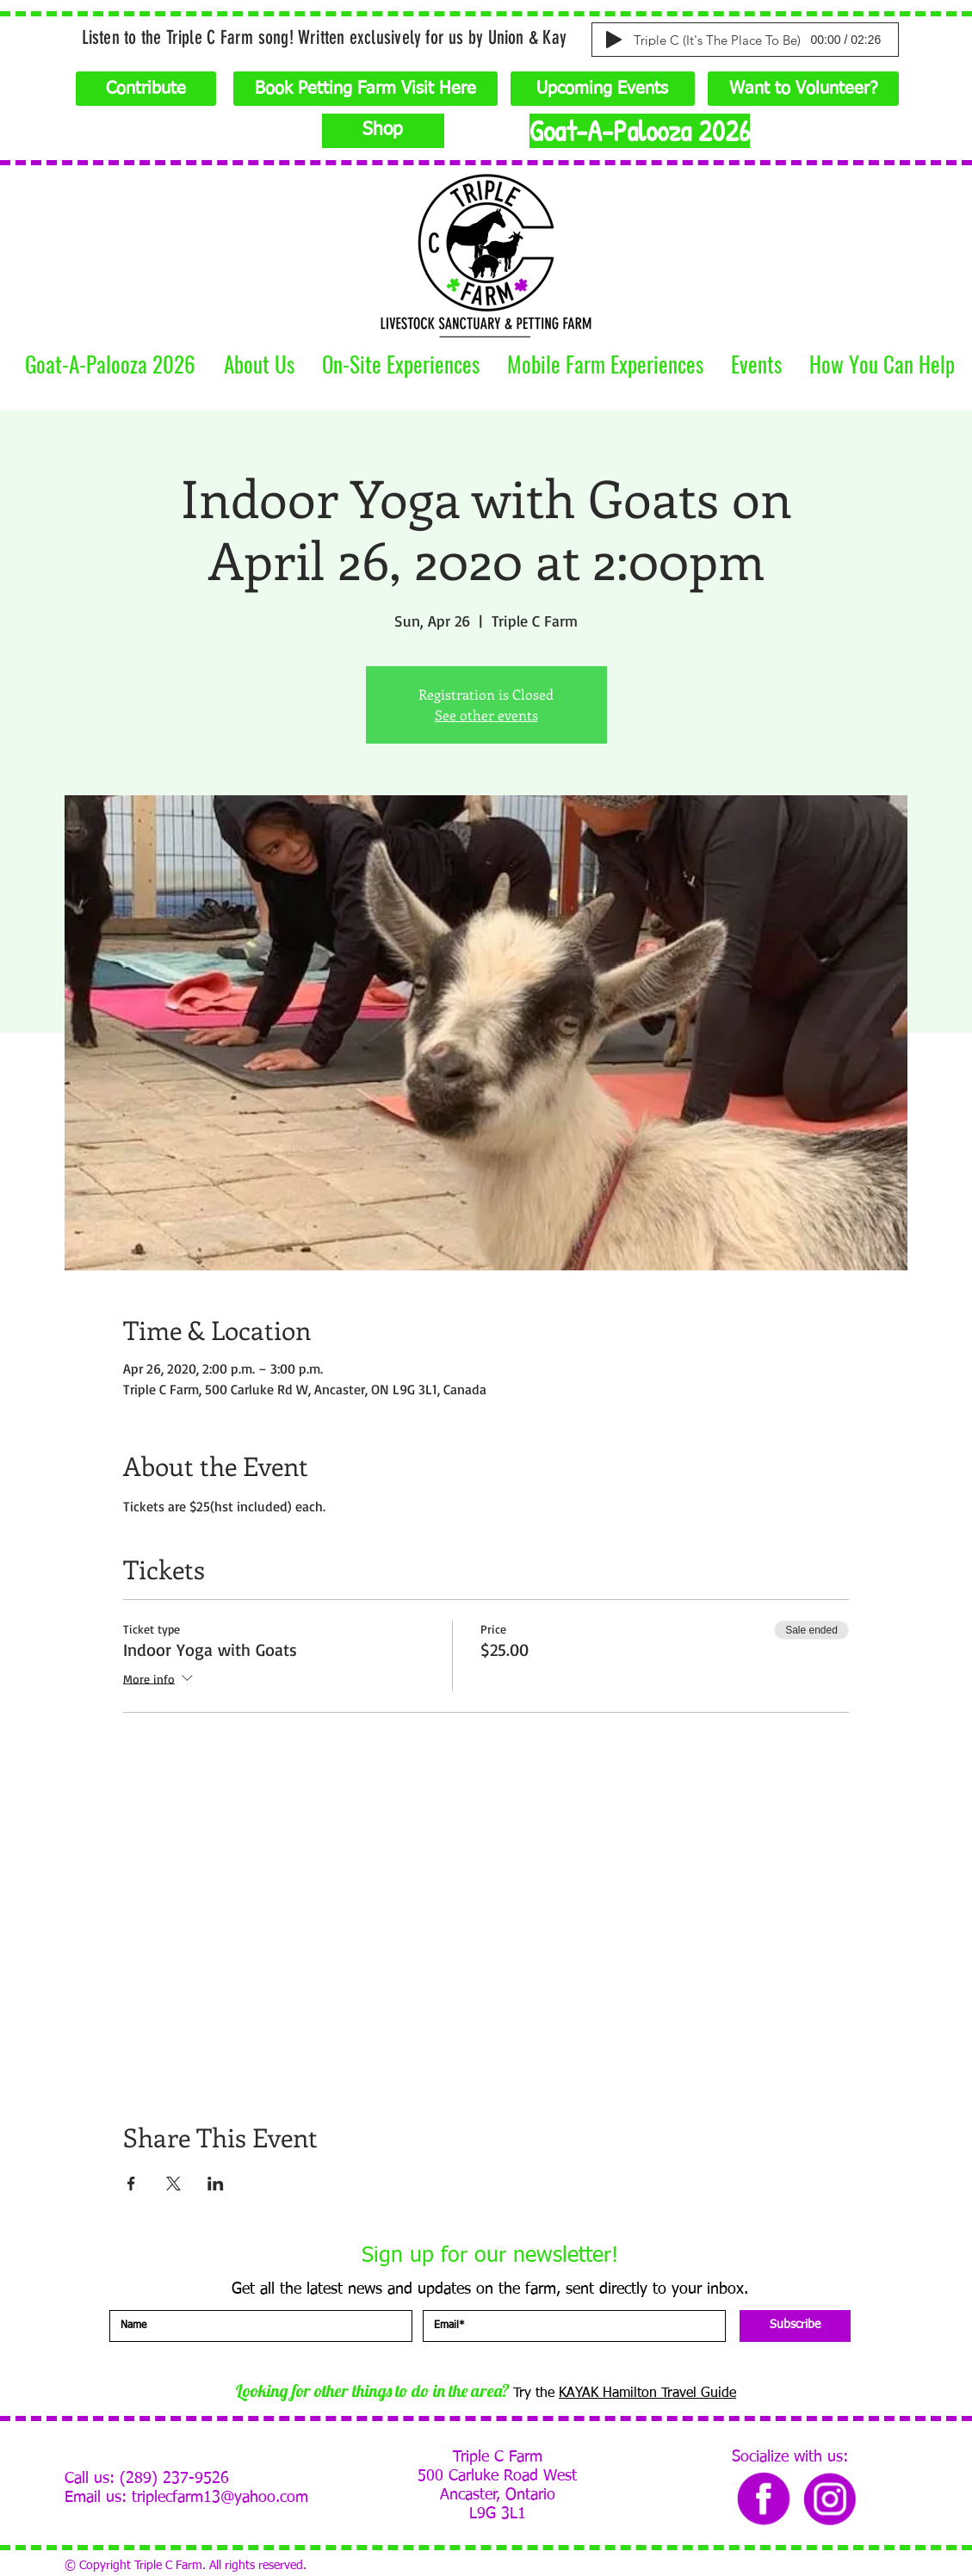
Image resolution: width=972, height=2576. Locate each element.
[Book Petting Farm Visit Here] (365, 88)
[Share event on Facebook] (131, 2183)
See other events (486, 715)
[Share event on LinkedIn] (215, 2183)
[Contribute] (146, 88)
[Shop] (383, 131)
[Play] (614, 39)
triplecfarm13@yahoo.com (220, 2497)
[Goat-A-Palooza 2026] (639, 131)
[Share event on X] (173, 2183)
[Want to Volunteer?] (803, 88)
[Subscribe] (795, 2326)
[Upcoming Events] (603, 88)
